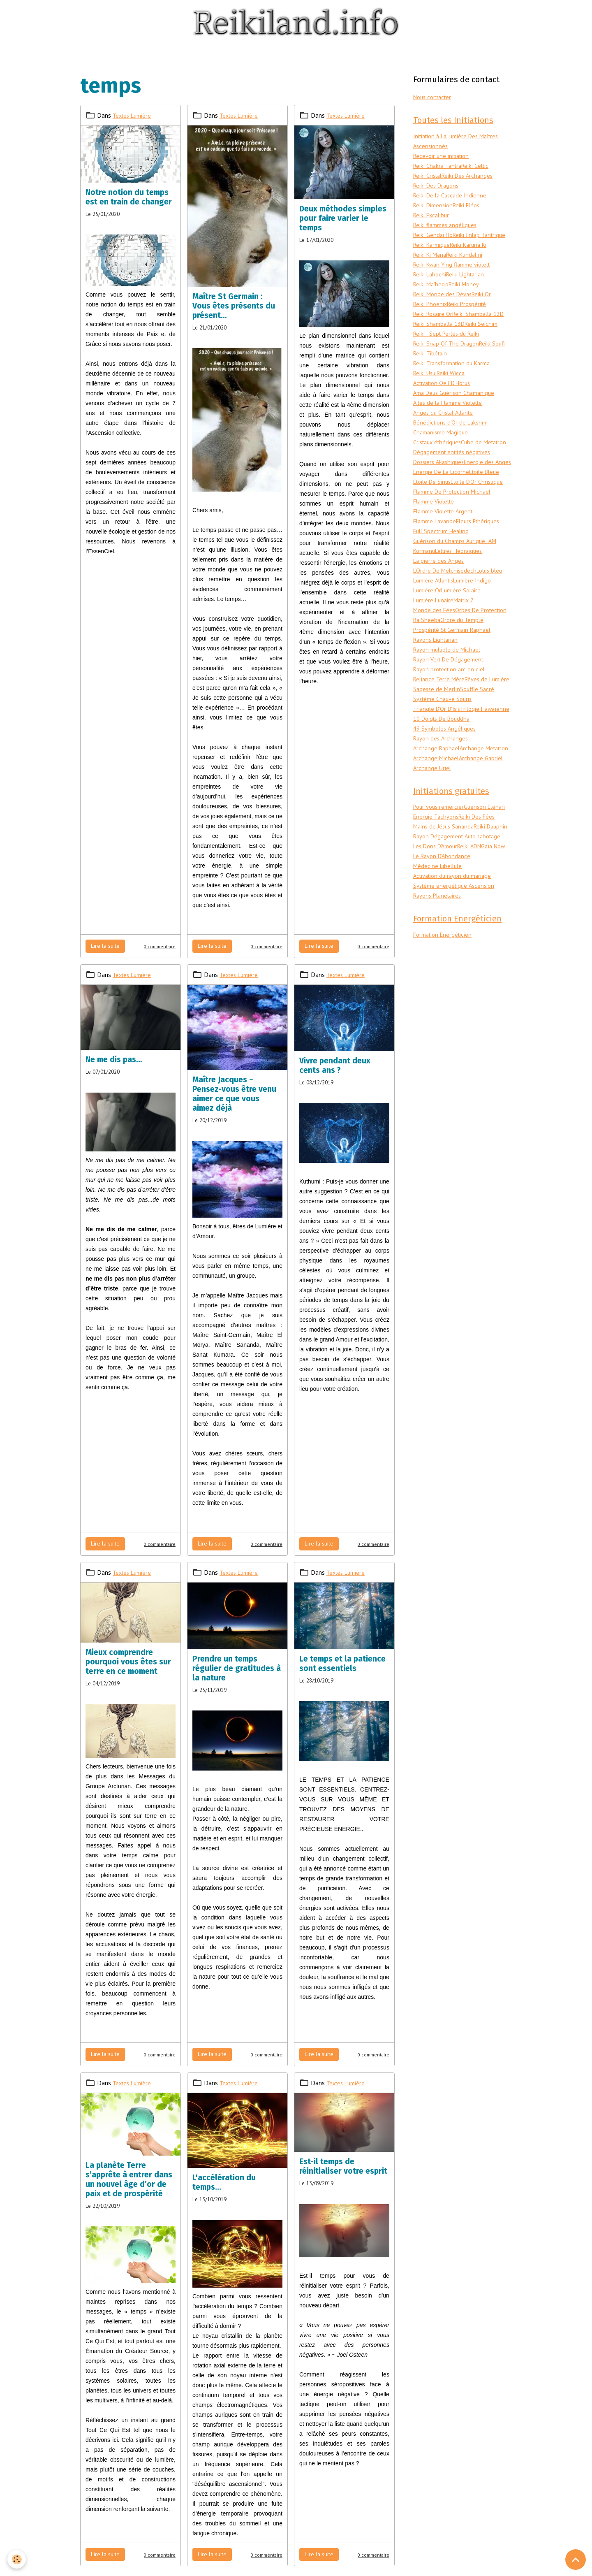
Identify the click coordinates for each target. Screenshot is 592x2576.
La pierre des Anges (439, 611)
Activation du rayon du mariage (455, 988)
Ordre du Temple (436, 680)
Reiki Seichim (487, 345)
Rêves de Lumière (437, 749)
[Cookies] (17, 2559)
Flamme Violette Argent (447, 562)
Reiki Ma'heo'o (432, 295)
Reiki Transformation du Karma (455, 384)
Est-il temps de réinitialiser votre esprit (343, 2166)
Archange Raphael (437, 828)
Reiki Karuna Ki (433, 256)
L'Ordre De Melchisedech (446, 621)
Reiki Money (467, 295)
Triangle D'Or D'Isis (438, 779)
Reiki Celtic (480, 167)
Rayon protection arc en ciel (451, 730)
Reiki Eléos (471, 206)
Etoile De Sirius (434, 522)
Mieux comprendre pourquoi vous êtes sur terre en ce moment (128, 1662)
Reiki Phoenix (431, 315)
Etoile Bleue (490, 512)
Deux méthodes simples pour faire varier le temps (342, 218)
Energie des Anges (437, 503)
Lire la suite (105, 945)
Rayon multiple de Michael (450, 710)
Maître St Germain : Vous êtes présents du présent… (233, 306)
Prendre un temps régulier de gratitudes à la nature (236, 1668)
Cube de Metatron (438, 473)
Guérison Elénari (435, 909)
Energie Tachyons (481, 909)
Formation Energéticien (445, 1048)
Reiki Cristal (429, 177)
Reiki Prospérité (470, 315)
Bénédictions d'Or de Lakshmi (453, 443)
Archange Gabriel (484, 848)
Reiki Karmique (490, 246)
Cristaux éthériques (439, 463)
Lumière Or (428, 641)
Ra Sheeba (484, 670)
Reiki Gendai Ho (434, 236)
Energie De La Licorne (443, 512)
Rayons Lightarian (437, 700)
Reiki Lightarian (469, 285)
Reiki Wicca (453, 394)
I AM (496, 591)
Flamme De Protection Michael (456, 542)
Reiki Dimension (434, 206)
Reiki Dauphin (431, 938)
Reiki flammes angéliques (447, 226)
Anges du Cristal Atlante (446, 433)
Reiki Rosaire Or (434, 325)
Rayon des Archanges (442, 819)
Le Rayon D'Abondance (471, 968)
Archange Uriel (433, 858)
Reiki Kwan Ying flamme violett (456, 276)
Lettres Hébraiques (464, 601)
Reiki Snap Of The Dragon (448, 364)
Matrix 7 (469, 651)
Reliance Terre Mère (440, 740)
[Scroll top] (575, 2559)
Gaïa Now (426, 968)
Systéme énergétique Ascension (456, 997)
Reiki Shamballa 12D (441, 335)
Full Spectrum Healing (444, 582)
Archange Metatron (440, 838)
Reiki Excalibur (432, 216)
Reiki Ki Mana (471, 256)
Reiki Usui (426, 394)
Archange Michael (437, 848)
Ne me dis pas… (114, 1059)
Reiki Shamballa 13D (441, 345)
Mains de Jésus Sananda (445, 928)
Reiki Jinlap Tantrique (441, 246)
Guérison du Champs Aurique (451, 591)
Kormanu (425, 601)
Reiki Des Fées (433, 918)
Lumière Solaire (465, 641)
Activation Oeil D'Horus (445, 404)
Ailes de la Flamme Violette (452, 424)
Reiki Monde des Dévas (444, 305)
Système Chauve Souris (445, 769)
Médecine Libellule (439, 978)
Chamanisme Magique (443, 453)
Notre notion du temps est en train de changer (129, 197)
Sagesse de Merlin (486, 749)
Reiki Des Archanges (472, 177)
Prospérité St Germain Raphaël (455, 690)
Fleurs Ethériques (485, 572)
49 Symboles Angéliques (446, 809)
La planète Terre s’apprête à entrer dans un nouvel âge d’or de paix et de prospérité (129, 2179)
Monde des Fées (435, 661)
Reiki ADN (476, 958)
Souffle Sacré (431, 759)
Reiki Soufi (497, 364)
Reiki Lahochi (431, 285)
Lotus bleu (495, 621)
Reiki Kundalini (432, 266)
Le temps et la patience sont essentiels (342, 1663)
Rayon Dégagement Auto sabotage (461, 948)
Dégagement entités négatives (456, 483)
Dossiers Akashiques (440, 493)
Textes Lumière (134, 115)
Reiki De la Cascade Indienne (452, 197)
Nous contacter (434, 97)
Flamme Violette (437, 552)
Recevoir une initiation (443, 157)
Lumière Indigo (479, 631)
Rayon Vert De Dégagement (451, 720)
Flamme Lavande (437, 572)
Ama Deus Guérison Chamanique (457, 414)
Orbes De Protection (441, 670)
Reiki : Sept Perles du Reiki (448, 354)
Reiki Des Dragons (437, 187)
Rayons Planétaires (440, 1007)
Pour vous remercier (440, 899)
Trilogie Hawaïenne (439, 789)
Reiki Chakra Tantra (439, 167)
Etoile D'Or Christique (442, 532)
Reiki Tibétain (431, 374)
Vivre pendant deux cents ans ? (334, 1065)
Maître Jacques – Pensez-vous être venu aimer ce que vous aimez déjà (234, 1094)
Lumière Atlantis (436, 631)
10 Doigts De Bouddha (444, 799)
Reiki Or (486, 305)
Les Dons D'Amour (438, 958)
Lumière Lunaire (435, 651)
